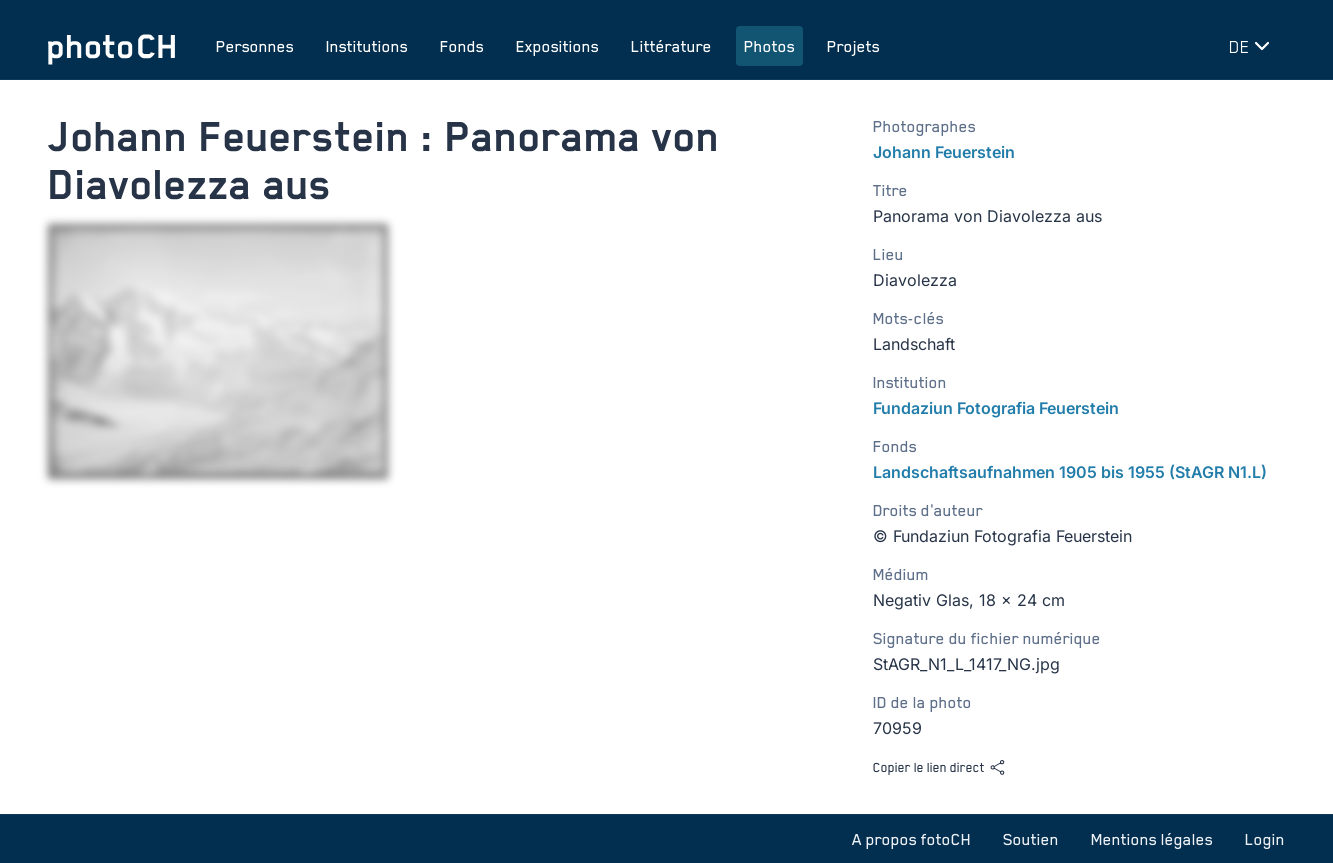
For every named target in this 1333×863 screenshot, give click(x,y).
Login (1265, 839)
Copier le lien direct (939, 767)
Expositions (557, 46)
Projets (853, 46)
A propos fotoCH (911, 839)
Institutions (367, 46)
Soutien (1031, 839)
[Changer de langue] (1253, 46)
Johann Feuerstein (944, 152)
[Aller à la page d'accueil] (112, 46)
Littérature (671, 46)
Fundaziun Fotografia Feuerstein (996, 408)
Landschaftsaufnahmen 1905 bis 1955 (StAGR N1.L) (1070, 472)
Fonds (462, 46)
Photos (769, 46)
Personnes (255, 46)
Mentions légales (1152, 839)
